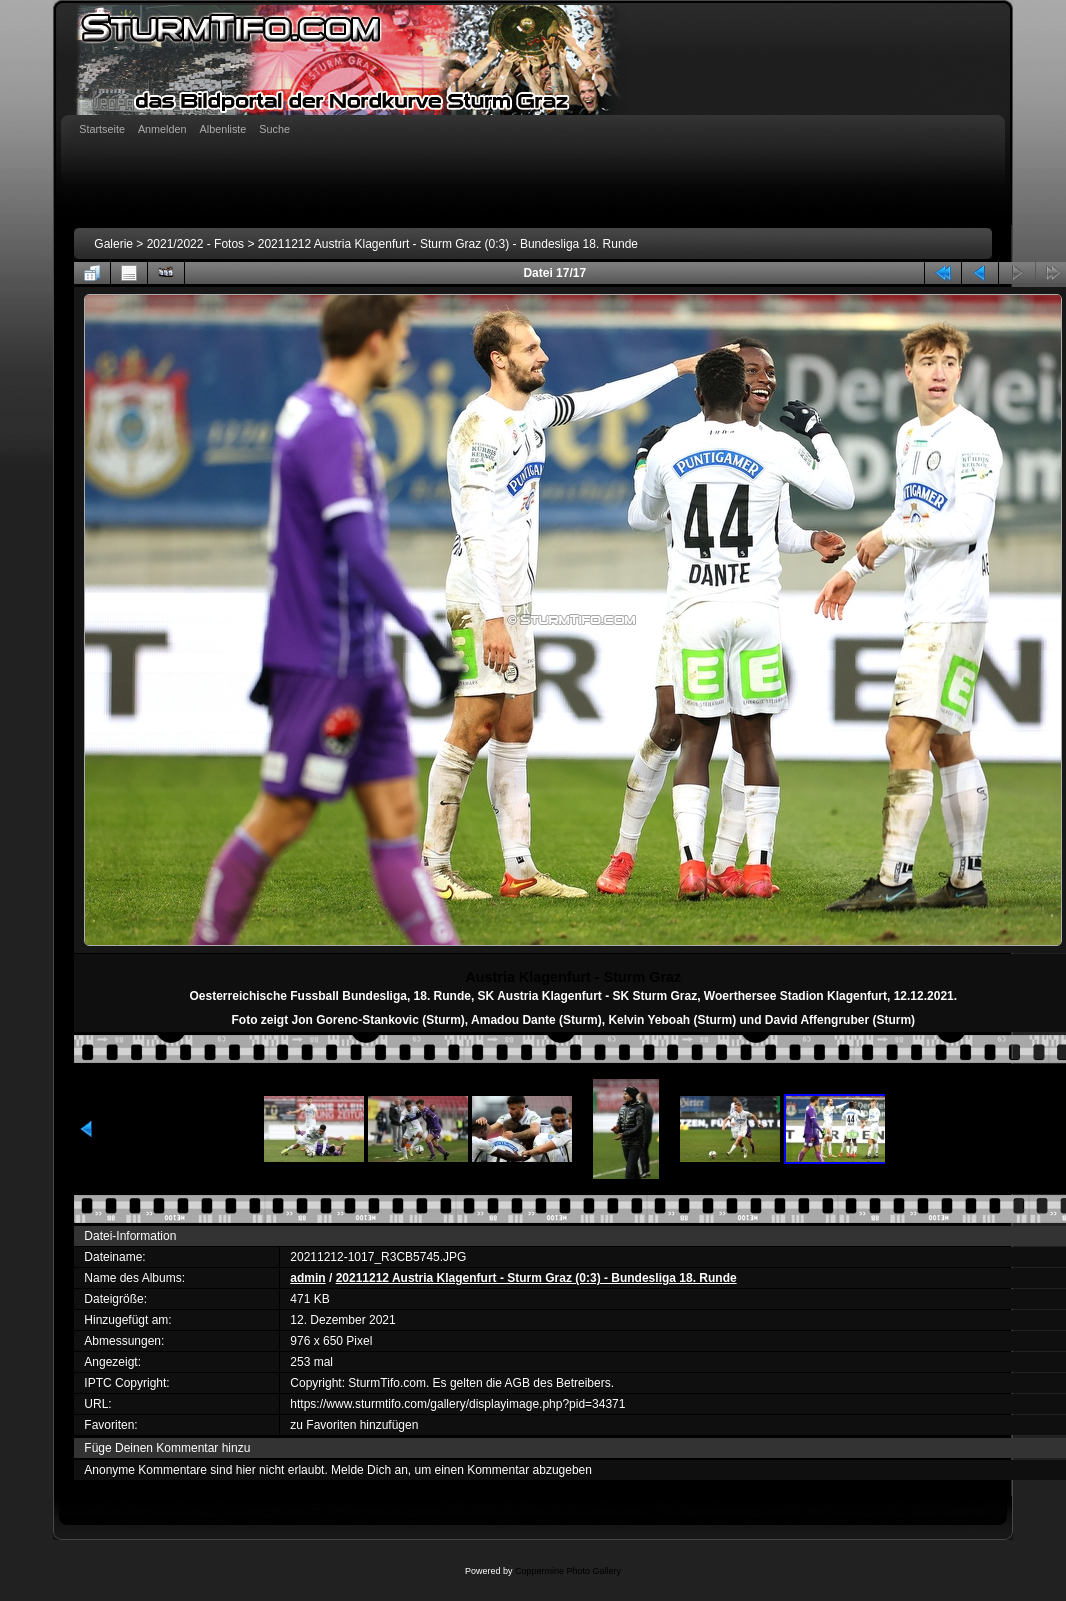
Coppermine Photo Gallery (568, 1571)
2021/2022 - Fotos (195, 244)
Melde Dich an (369, 1470)
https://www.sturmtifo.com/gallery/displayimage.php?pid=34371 (457, 1404)
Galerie (113, 244)
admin (307, 1278)
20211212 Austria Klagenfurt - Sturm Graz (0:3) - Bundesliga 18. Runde (448, 244)
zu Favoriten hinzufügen (354, 1425)
